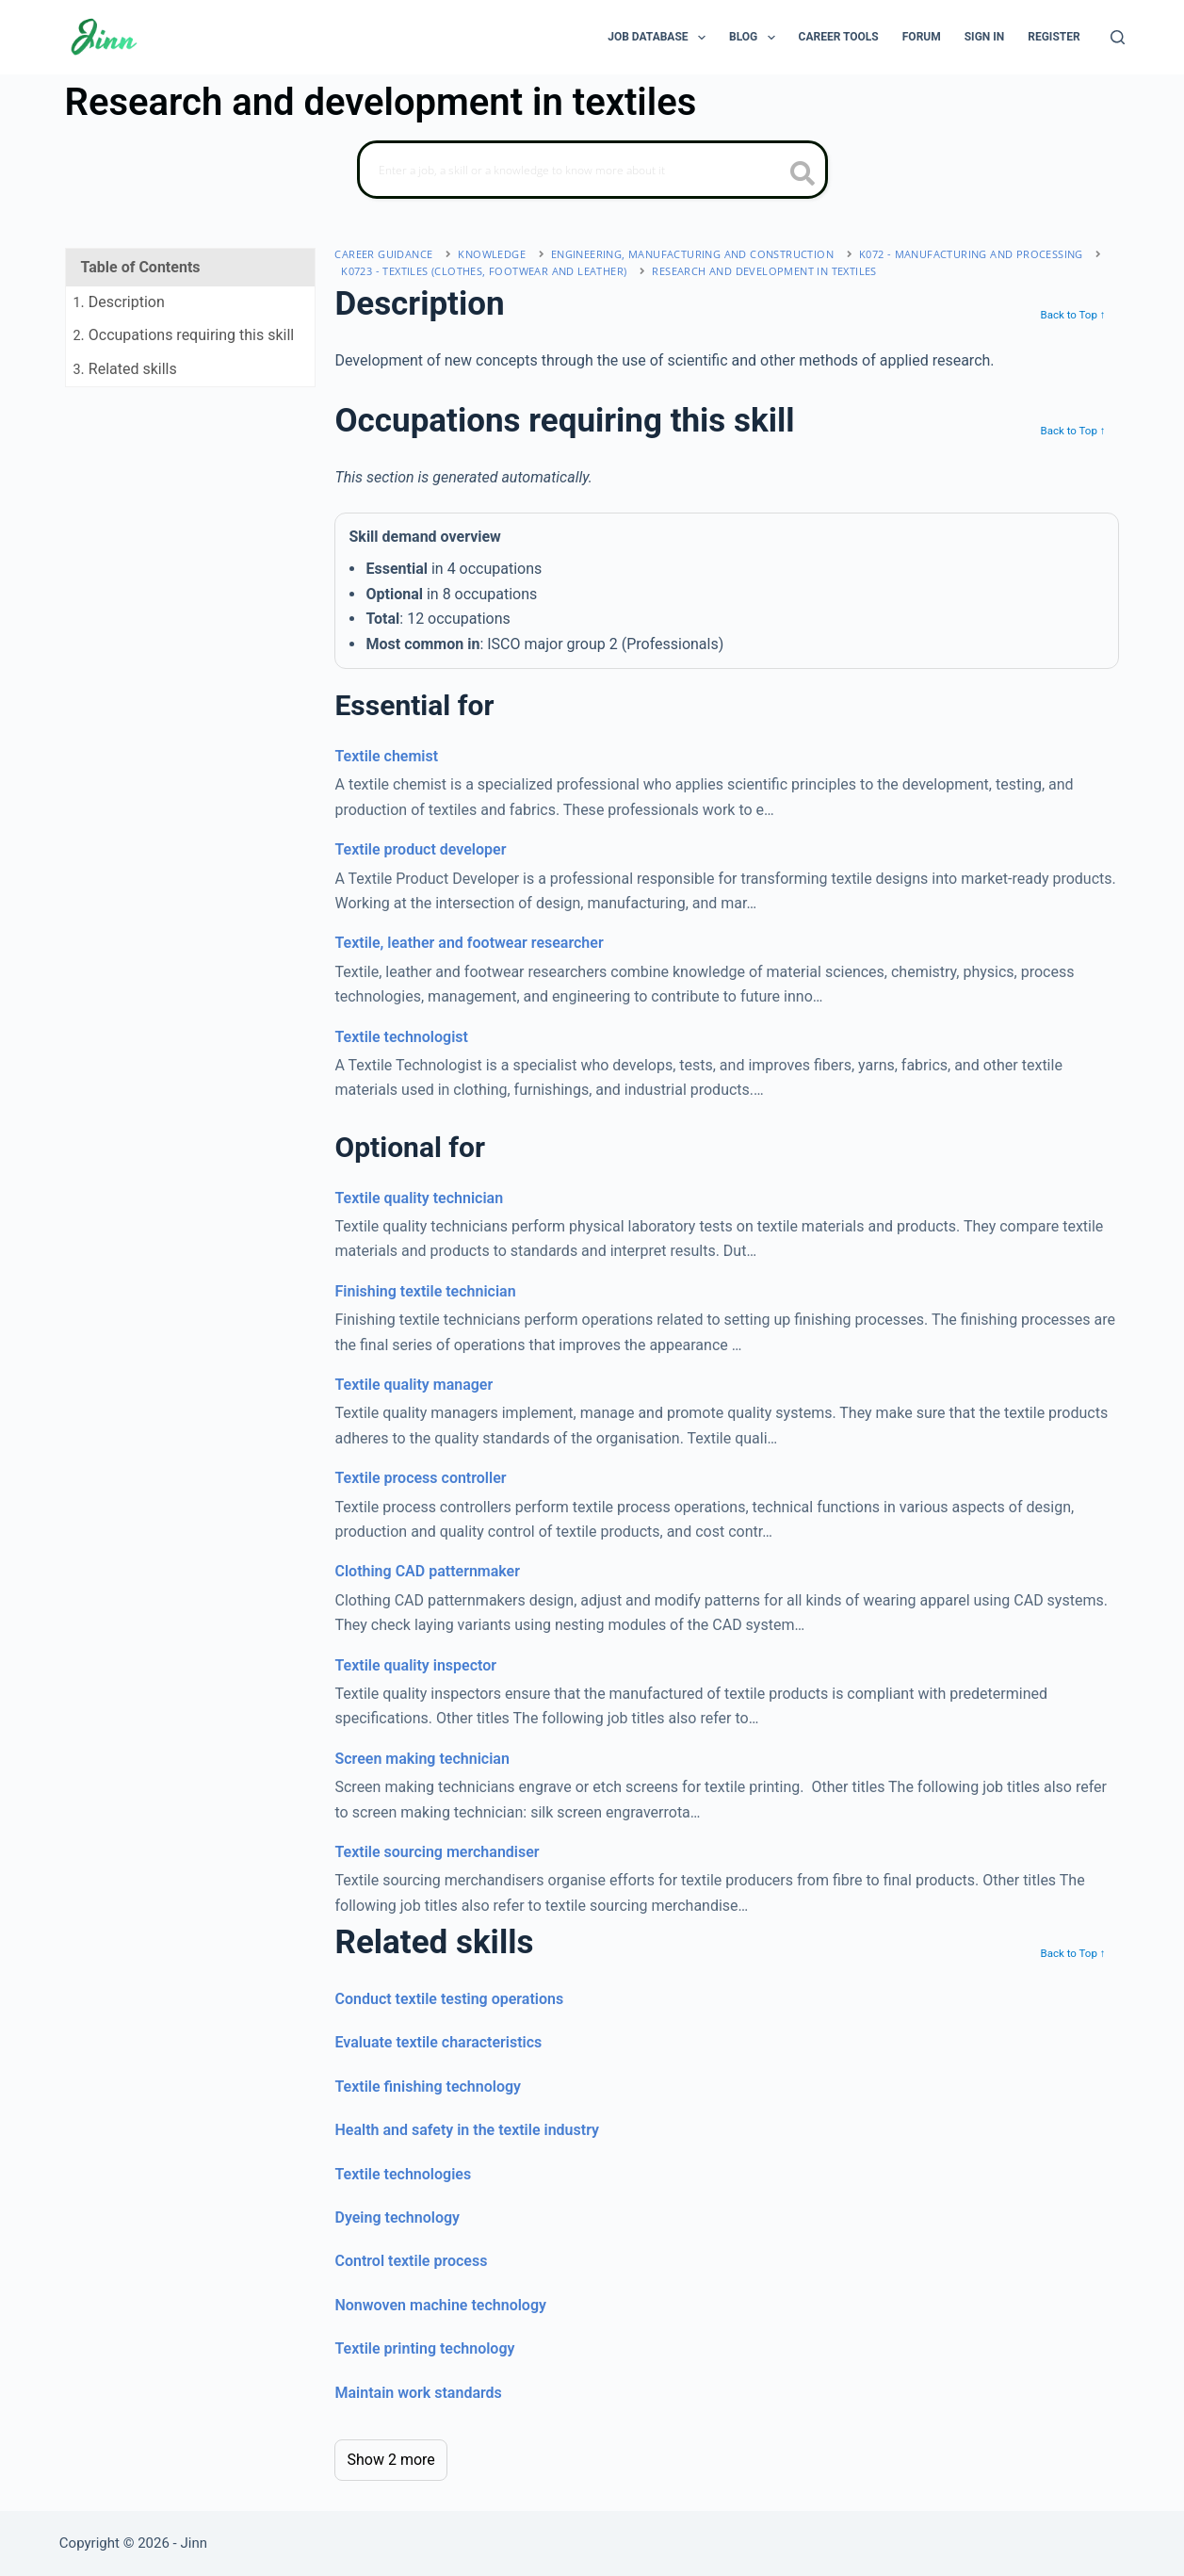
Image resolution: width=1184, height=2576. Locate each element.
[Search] (1118, 37)
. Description (119, 302)
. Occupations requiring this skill (184, 335)
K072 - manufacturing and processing (971, 254)
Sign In (985, 36)
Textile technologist (400, 1037)
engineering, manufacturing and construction (692, 254)
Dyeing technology (397, 2217)
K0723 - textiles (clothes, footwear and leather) (483, 271)
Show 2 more (390, 2460)
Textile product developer (420, 849)
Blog (756, 37)
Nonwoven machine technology (439, 2305)
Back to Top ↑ (1072, 314)
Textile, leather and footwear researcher (468, 943)
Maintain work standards (417, 2393)
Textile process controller (420, 1478)
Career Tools (839, 36)
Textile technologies (402, 2174)
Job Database (660, 37)
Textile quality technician (418, 1198)
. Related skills (125, 369)
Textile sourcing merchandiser (436, 1852)
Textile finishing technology (427, 2086)
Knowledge (492, 254)
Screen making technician (421, 1759)
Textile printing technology (424, 2348)
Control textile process (410, 2261)
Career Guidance (383, 254)
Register (1053, 36)
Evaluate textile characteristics (438, 2042)
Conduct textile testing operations (448, 1999)
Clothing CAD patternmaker (426, 1571)
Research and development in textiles (764, 271)
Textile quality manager (413, 1385)
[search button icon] (803, 175)
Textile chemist (386, 756)
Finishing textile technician (424, 1291)
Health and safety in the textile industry (466, 2130)
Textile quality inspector (415, 1665)
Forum (921, 36)
